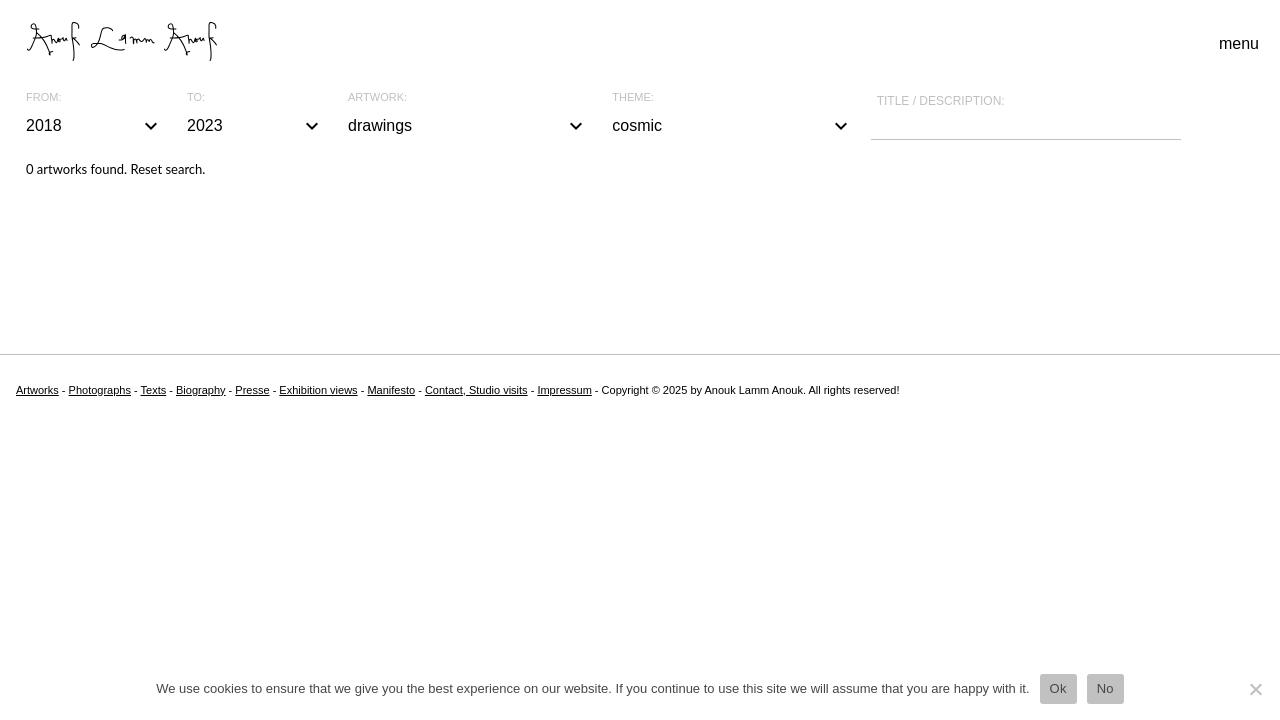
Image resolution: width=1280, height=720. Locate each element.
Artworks (37, 390)
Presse (252, 390)
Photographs (100, 390)
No (1105, 688)
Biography (201, 390)
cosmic (732, 126)
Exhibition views (318, 390)
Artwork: (377, 97)
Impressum (564, 390)
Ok (1058, 688)
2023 (255, 126)
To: (196, 97)
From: (43, 97)
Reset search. (167, 169)
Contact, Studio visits (476, 390)
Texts (154, 390)
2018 (94, 126)
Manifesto (391, 390)
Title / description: (941, 101)
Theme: (633, 97)
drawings (468, 126)
